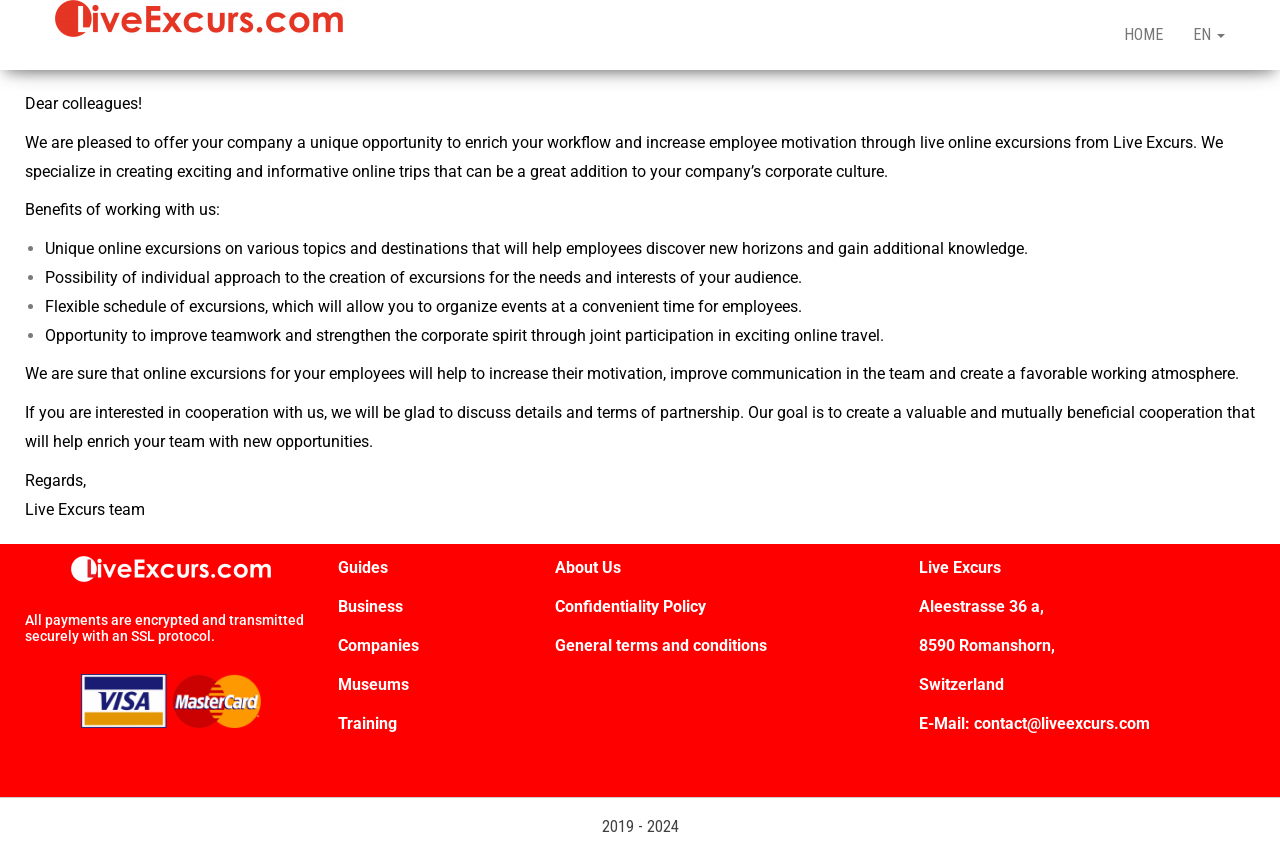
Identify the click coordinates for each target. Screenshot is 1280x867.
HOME (1143, 34)
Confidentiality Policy (630, 606)
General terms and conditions (663, 645)
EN (1209, 34)
